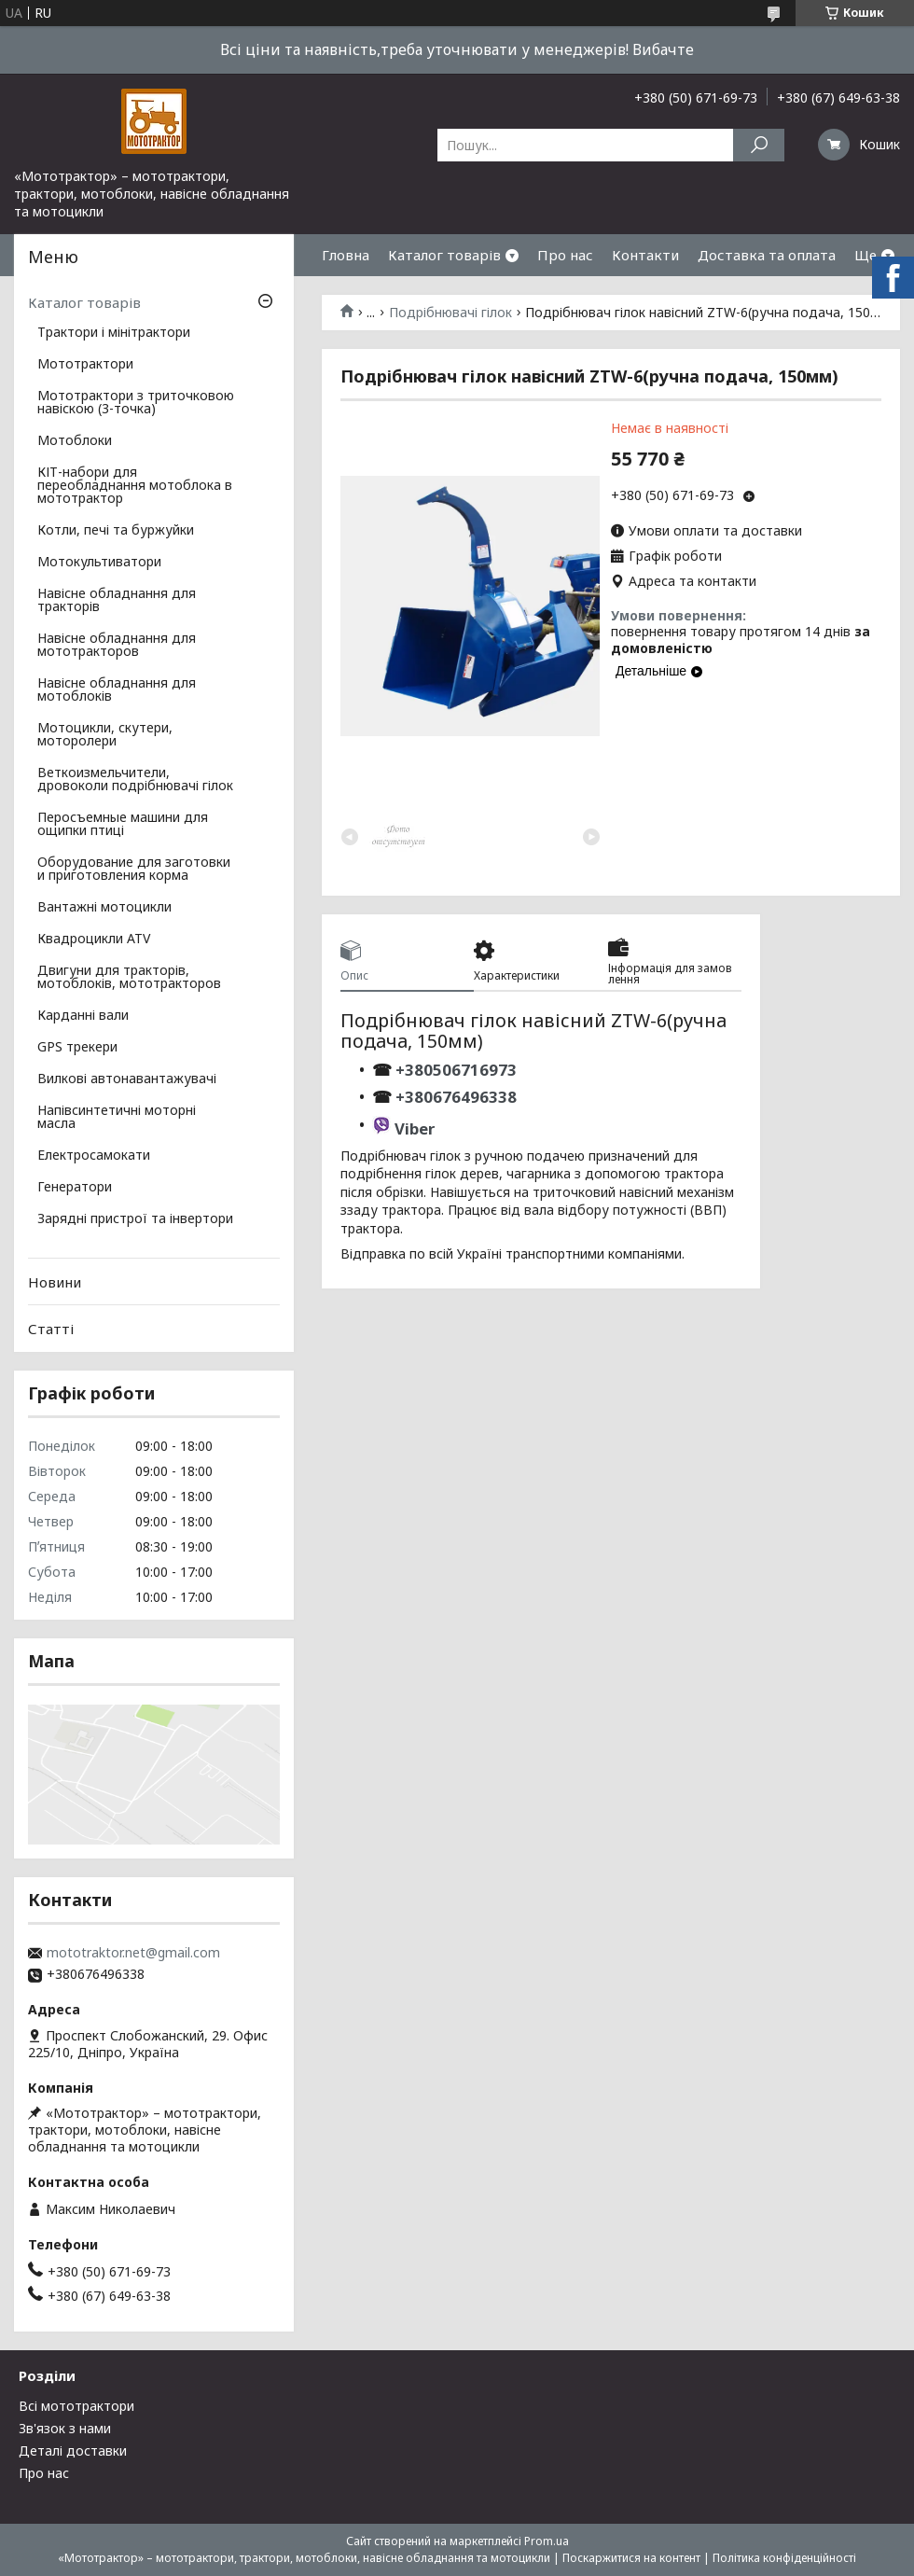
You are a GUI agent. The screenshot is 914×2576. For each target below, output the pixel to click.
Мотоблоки (74, 441)
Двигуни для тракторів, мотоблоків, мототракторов (129, 978)
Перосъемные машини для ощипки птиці (122, 825)
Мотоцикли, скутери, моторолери (105, 735)
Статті (51, 1328)
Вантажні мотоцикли (104, 907)
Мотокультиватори (99, 562)
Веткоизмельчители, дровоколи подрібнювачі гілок (135, 780)
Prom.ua (546, 2541)
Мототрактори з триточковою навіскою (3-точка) (135, 403)
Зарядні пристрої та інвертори (135, 1219)
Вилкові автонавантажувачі (126, 1079)
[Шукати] (758, 145)
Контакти (645, 254)
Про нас (565, 254)
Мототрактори (85, 364)
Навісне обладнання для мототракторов (116, 646)
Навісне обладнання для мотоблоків (116, 690)
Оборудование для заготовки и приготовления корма (133, 870)
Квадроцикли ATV (93, 939)
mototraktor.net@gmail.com (133, 1952)
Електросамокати (93, 1156)
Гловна (345, 254)
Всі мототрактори (76, 2406)
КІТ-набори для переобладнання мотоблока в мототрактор (134, 486)
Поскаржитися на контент (631, 2558)
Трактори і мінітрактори (113, 333)
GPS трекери (77, 1047)
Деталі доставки (73, 2450)
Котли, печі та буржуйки (115, 530)
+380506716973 (454, 1069)
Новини (54, 1282)
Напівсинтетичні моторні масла (116, 1118)
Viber (415, 1128)
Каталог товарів (444, 254)
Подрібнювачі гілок (450, 312)
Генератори (74, 1187)
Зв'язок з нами (65, 2428)
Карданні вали (83, 1016)
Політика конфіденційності (784, 2558)
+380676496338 (456, 1096)
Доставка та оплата (767, 254)
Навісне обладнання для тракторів (116, 601)
